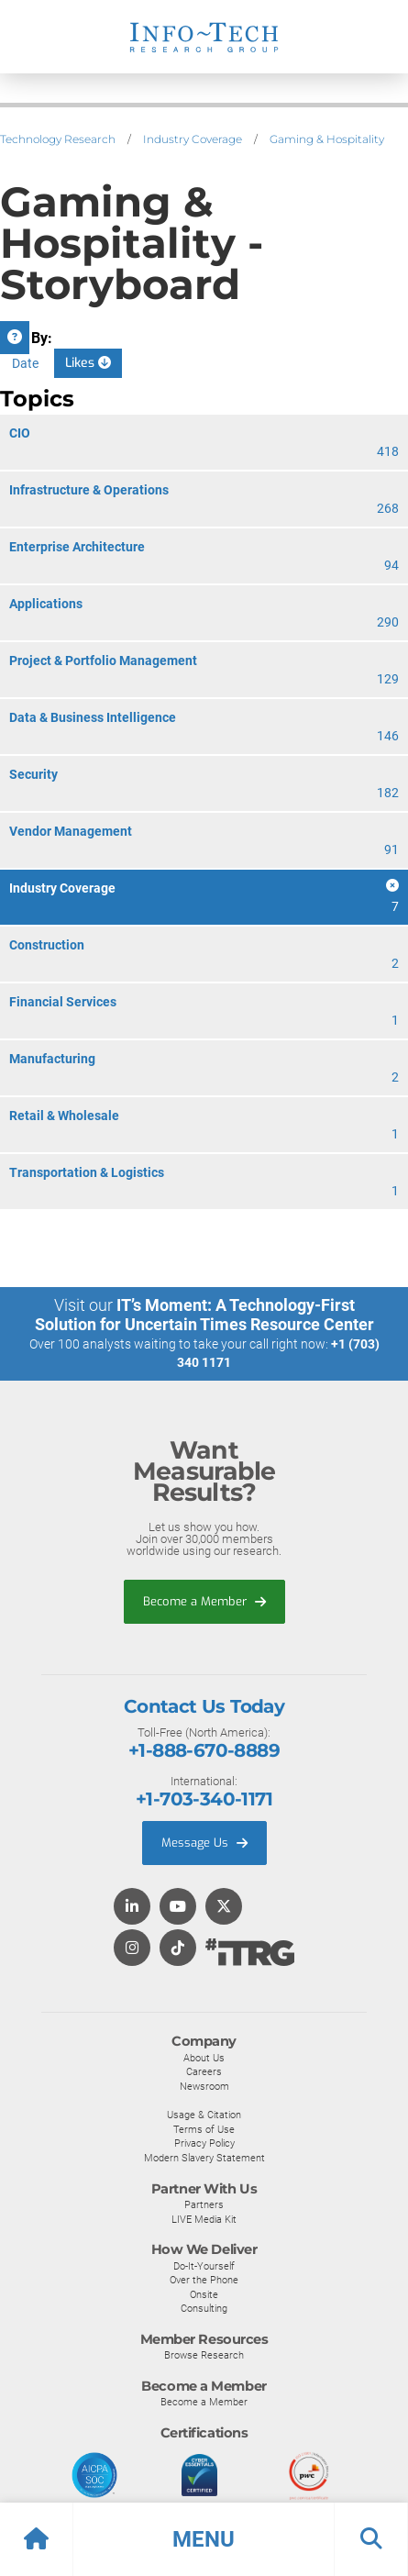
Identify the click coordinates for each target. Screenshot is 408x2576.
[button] (204, 2539)
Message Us (204, 1842)
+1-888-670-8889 (204, 1750)
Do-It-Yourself (204, 2266)
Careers (204, 2071)
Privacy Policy (204, 2143)
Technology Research (58, 139)
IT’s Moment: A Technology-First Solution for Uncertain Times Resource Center (204, 1314)
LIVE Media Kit (204, 2219)
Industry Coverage (192, 139)
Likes (88, 363)
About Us (204, 2057)
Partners (204, 2204)
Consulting (204, 2308)
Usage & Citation (204, 2114)
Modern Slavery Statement (204, 2157)
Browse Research (204, 2354)
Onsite (204, 2294)
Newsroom (204, 2086)
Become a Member (204, 1601)
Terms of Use (204, 2129)
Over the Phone (204, 2279)
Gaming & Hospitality (327, 139)
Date (25, 363)
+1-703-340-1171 (204, 1799)
